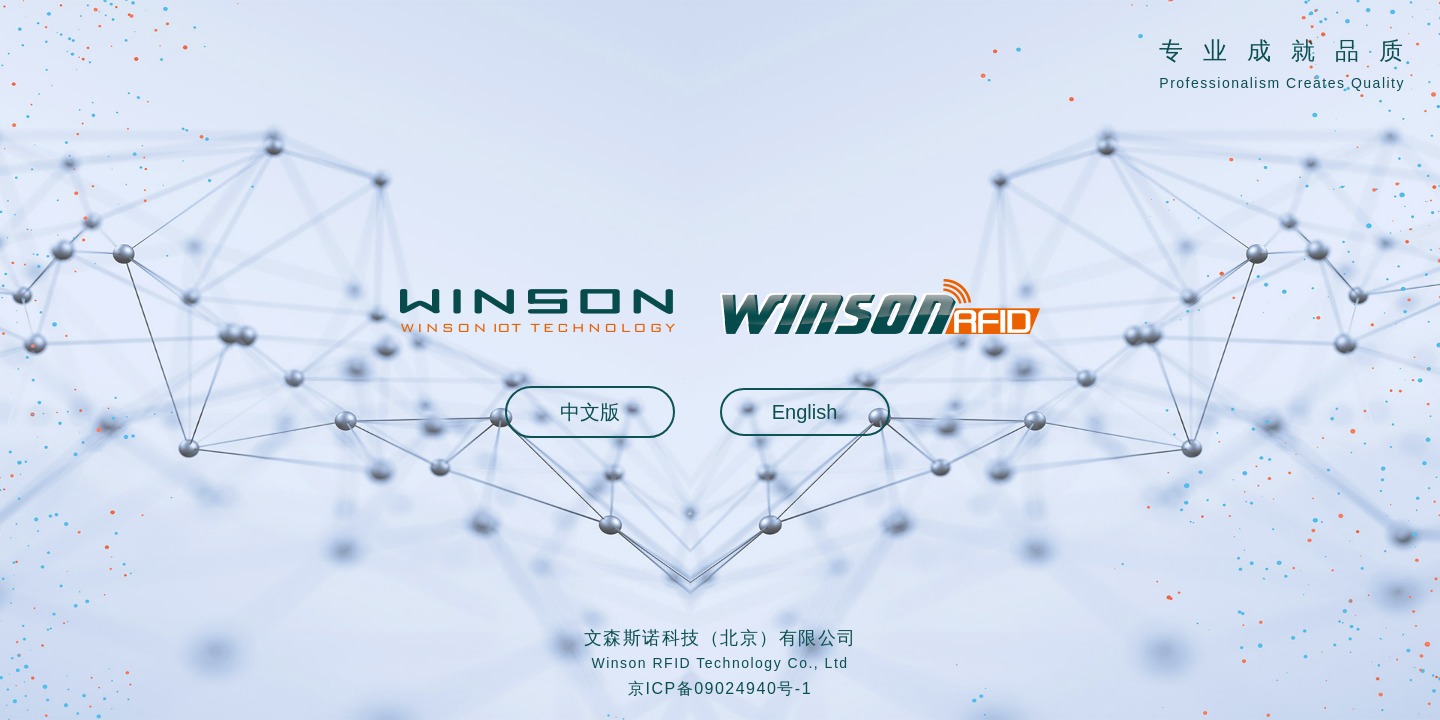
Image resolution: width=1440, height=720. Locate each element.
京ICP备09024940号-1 (720, 688)
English (805, 412)
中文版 (590, 412)
